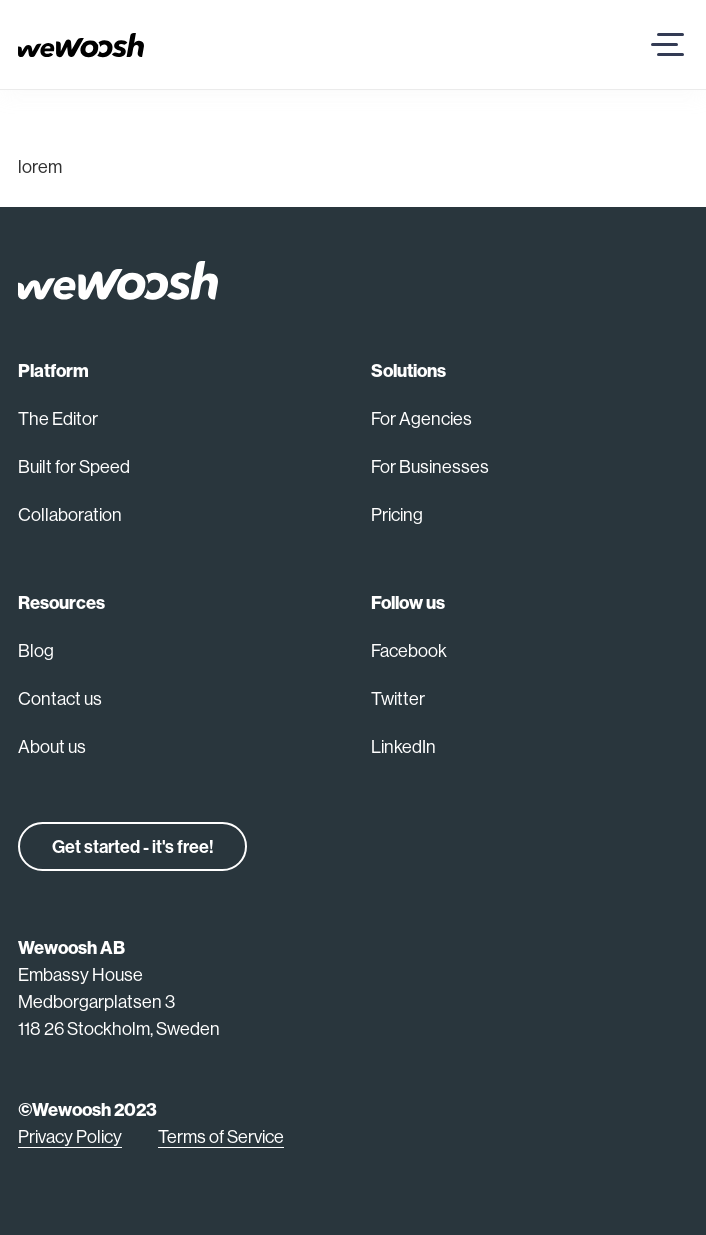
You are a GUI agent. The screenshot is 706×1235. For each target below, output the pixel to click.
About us (52, 746)
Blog (36, 650)
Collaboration (70, 514)
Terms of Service (221, 1136)
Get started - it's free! (133, 846)
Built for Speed (74, 466)
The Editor (58, 418)
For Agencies (421, 418)
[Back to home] (118, 279)
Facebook (409, 650)
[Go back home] (81, 43)
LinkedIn (403, 746)
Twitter (398, 698)
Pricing (397, 514)
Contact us (60, 698)
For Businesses (430, 466)
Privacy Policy (70, 1136)
